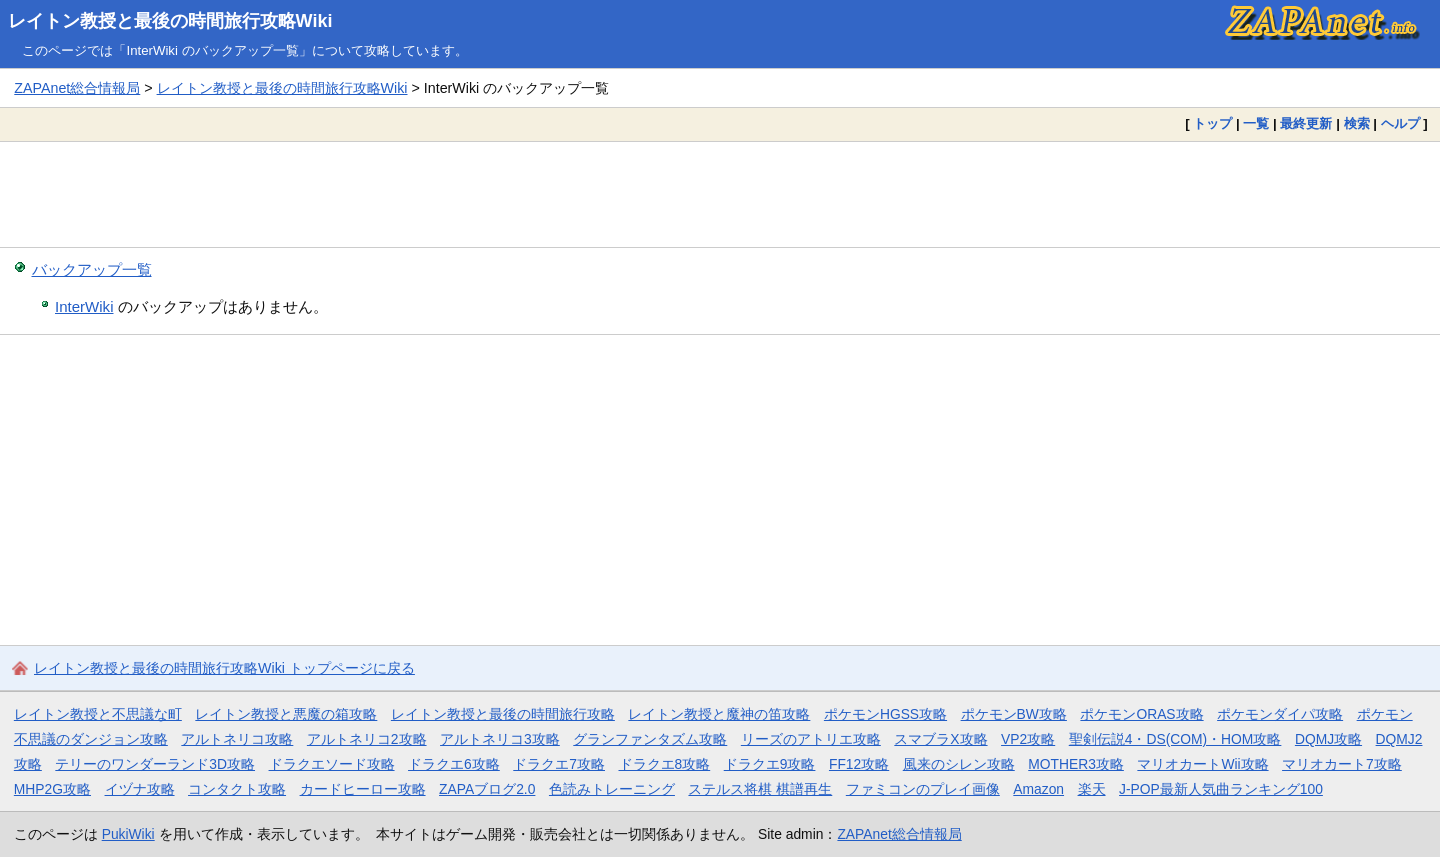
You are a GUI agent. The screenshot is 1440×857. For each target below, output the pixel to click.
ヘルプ (1400, 123)
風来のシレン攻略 (959, 764)
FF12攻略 (859, 764)
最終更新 (1306, 123)
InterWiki (84, 306)
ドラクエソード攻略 (332, 764)
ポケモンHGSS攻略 (885, 714)
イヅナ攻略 (140, 789)
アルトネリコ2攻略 (367, 739)
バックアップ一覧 (92, 269)
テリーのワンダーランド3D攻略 (155, 764)
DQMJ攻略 (1328, 739)
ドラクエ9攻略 (770, 764)
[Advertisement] (720, 194)
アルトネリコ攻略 (237, 739)
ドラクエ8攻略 (665, 764)
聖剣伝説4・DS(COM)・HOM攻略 (1175, 739)
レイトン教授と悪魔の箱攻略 (286, 714)
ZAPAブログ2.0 (487, 789)
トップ (1212, 123)
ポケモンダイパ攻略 (1280, 714)
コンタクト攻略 (237, 789)
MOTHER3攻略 (1076, 764)
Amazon (1038, 789)
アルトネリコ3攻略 (500, 739)
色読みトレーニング (612, 789)
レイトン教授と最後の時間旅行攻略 (503, 714)
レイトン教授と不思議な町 (98, 714)
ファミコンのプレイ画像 (923, 789)
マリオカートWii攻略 (1202, 764)
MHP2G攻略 (52, 789)
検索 (1357, 123)
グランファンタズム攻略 (650, 739)
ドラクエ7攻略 (559, 764)
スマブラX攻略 (940, 739)
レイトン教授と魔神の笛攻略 (719, 714)
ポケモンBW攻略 (1014, 714)
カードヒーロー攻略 (363, 789)
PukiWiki (128, 834)
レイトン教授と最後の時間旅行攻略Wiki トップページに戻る (224, 668)
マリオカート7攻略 (1342, 764)
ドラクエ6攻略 (454, 764)
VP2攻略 (1028, 739)
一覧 (1256, 123)
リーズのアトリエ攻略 (811, 739)
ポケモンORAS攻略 (1141, 714)
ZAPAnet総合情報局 (77, 88)
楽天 (1092, 789)
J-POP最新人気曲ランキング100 (1221, 789)
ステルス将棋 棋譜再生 (760, 789)
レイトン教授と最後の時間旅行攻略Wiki (170, 21)
